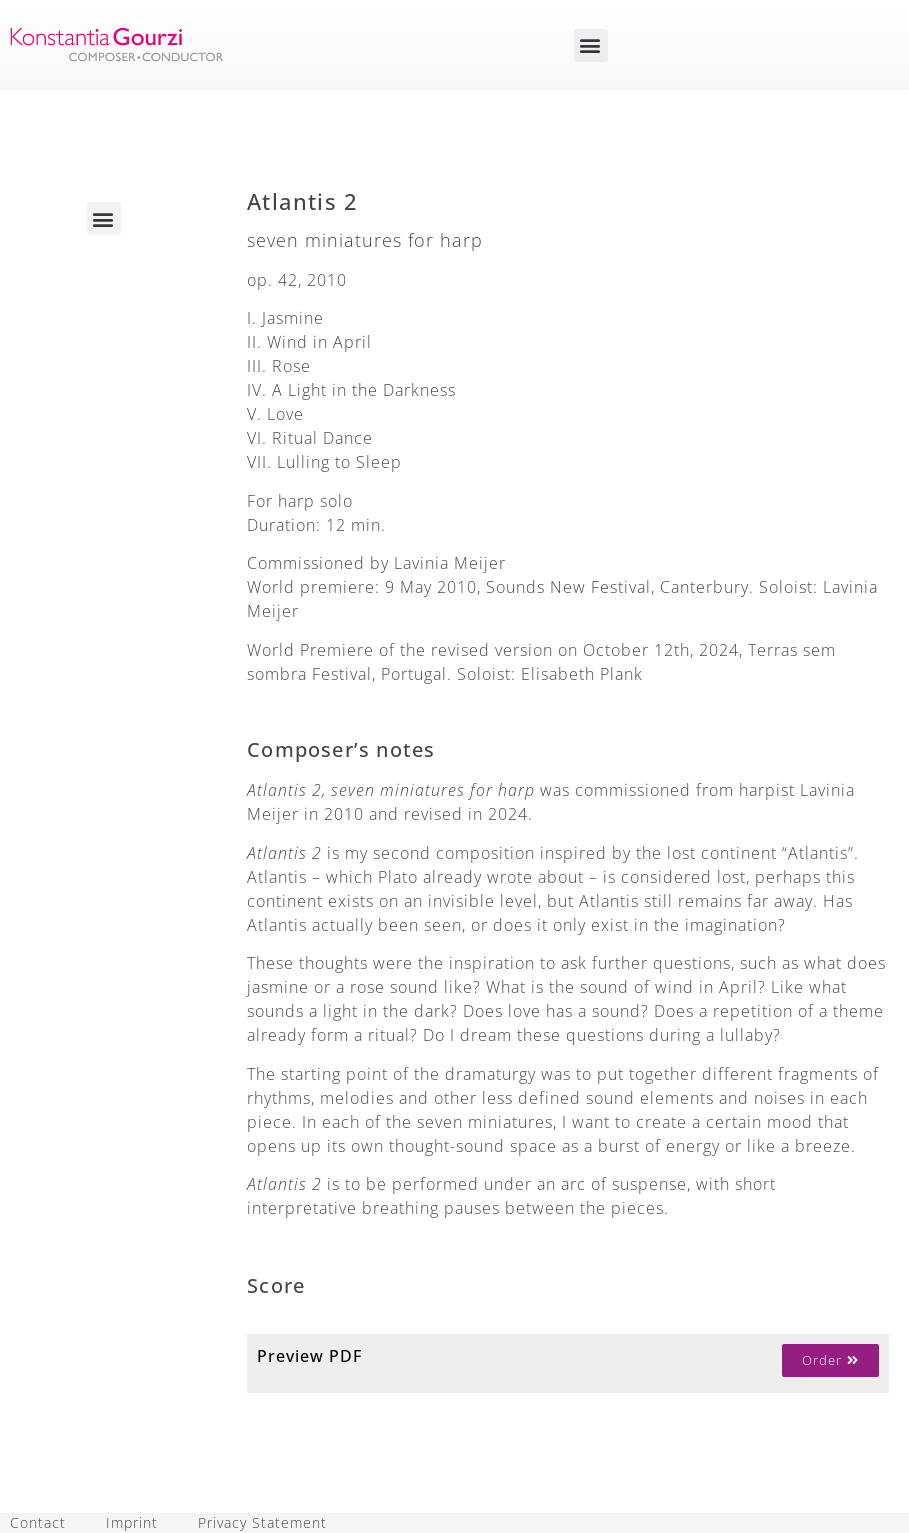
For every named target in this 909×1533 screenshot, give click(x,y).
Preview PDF (309, 1356)
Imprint (132, 1522)
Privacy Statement (262, 1522)
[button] (591, 45)
